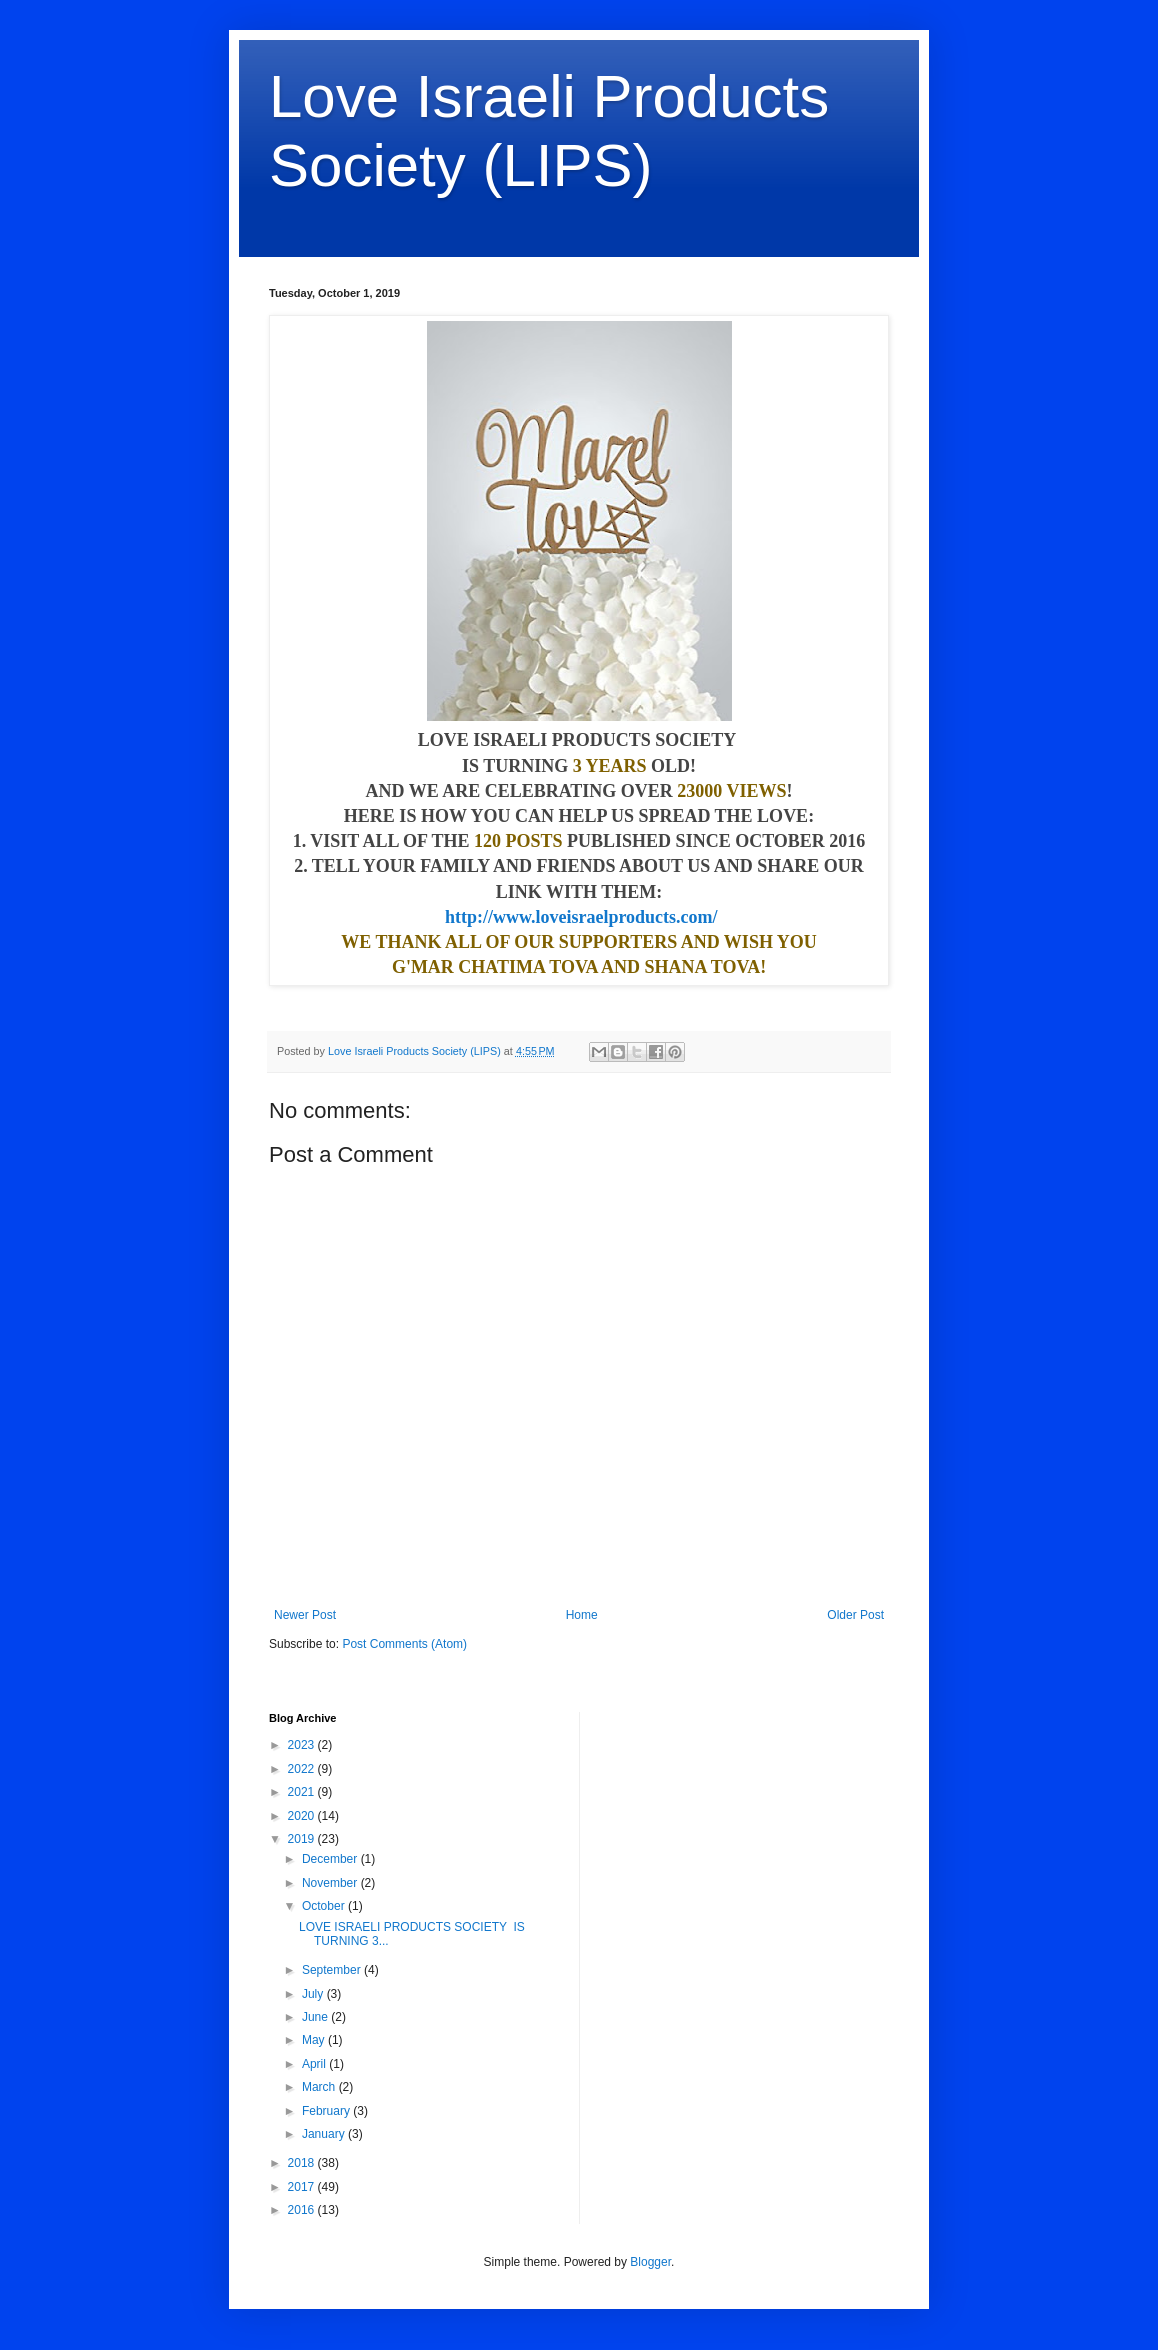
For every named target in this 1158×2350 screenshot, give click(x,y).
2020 (303, 1816)
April (315, 2064)
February (327, 2111)
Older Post (855, 1615)
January (325, 2134)
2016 (303, 2210)
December (331, 1859)
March (320, 2087)
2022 (303, 1769)
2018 (303, 2163)
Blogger (650, 2262)
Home (582, 1615)
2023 (303, 1745)
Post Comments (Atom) (404, 1644)
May (315, 2040)
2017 (303, 2187)
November (331, 1883)
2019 (303, 1839)
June (316, 2017)
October (325, 1906)
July (314, 1994)
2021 (303, 1792)
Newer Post (305, 1615)
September (333, 1970)
